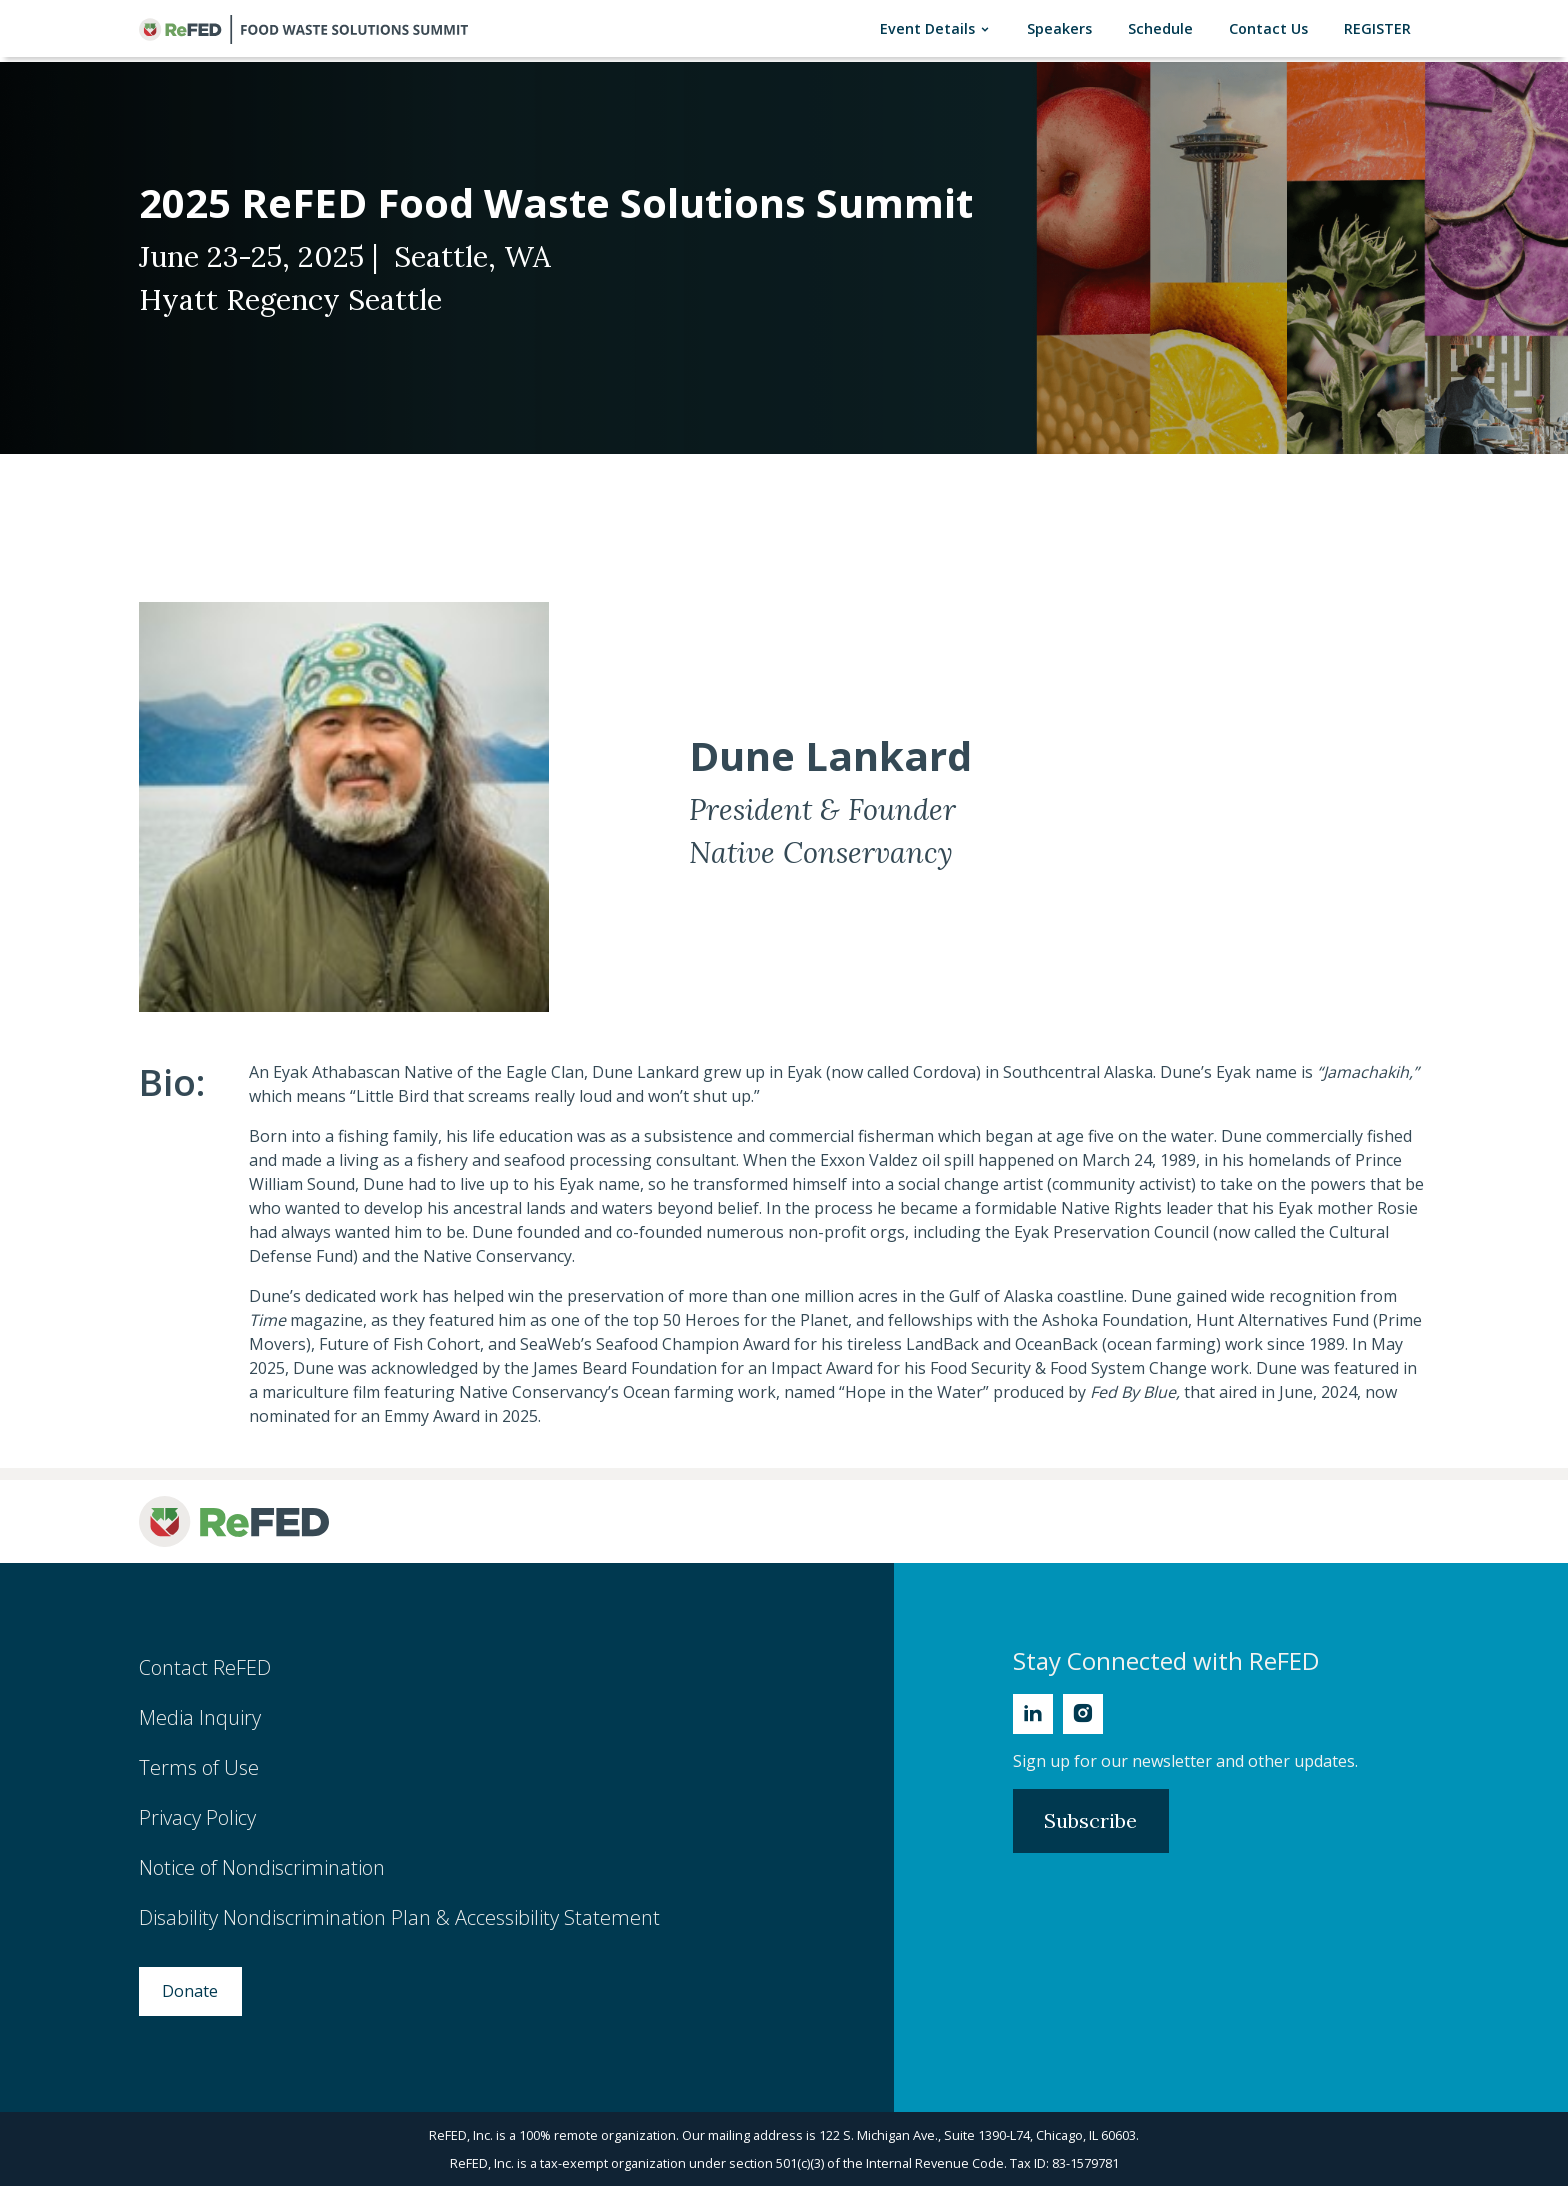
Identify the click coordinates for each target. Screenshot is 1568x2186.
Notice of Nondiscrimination (262, 1867)
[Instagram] (1083, 1714)
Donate (190, 1991)
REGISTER (1381, 27)
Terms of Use (199, 1767)
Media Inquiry (200, 1717)
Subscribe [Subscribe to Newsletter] (1090, 1820)
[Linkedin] (1033, 1714)
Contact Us (1272, 27)
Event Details (939, 28)
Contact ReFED (205, 1667)
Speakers (1063, 27)
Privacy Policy (197, 1817)
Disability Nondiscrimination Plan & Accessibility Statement (399, 1917)
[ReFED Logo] (234, 1521)
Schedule (1164, 27)
